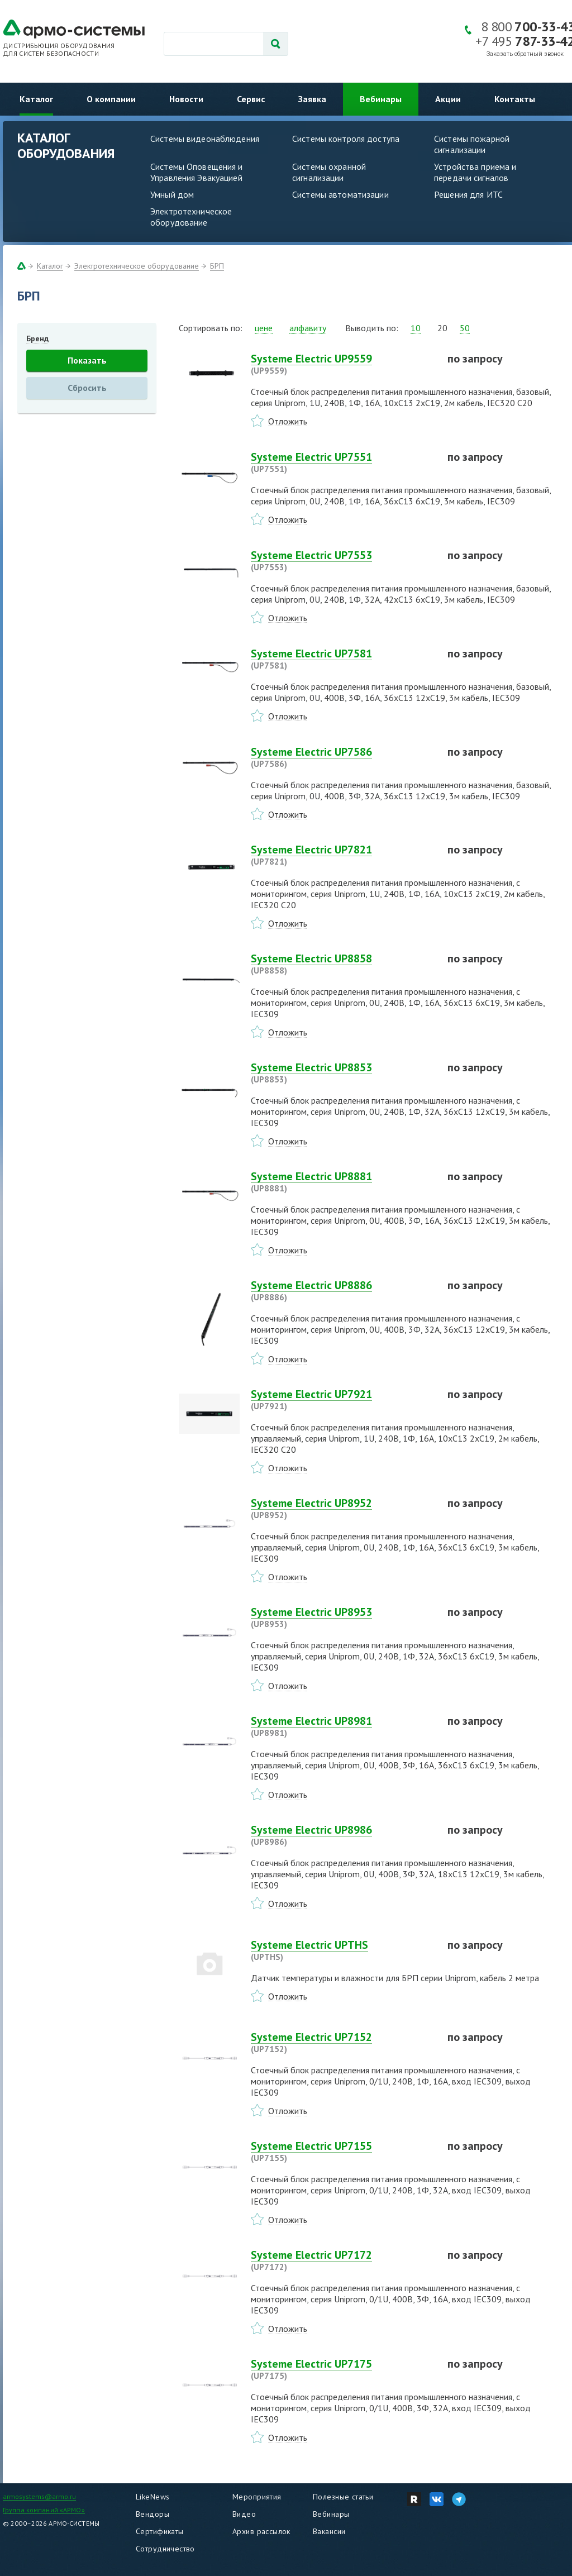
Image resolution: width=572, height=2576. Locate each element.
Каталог (36, 98)
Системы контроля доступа (345, 138)
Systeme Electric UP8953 (342, 1617)
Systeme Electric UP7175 (342, 2369)
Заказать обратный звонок (525, 54)
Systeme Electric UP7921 (342, 1400)
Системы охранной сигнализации (329, 172)
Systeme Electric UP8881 (342, 1182)
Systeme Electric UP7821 (342, 855)
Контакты (514, 98)
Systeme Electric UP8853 (342, 1073)
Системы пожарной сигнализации (471, 144)
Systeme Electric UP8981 (342, 1726)
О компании (111, 98)
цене (264, 327)
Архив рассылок (261, 2531)
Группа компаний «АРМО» (44, 2510)
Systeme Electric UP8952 (342, 1508)
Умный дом (172, 194)
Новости (186, 98)
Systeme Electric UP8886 (342, 1291)
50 (465, 327)
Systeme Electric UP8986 (342, 1835)
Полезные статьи (343, 2497)
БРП (217, 266)
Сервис (251, 98)
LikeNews (152, 2497)
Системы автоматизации (340, 194)
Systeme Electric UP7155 (342, 2151)
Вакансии (329, 2531)
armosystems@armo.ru (39, 2496)
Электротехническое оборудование (191, 217)
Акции (448, 98)
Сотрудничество (165, 2549)
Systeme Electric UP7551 (342, 462)
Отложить (287, 421)
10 (416, 327)
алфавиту (307, 327)
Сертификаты (160, 2531)
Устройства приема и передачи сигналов (475, 172)
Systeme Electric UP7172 (342, 2260)
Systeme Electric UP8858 (342, 964)
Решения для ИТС (468, 194)
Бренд (37, 338)
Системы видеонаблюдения (204, 138)
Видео (244, 2514)
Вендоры (152, 2514)
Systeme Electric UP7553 (342, 561)
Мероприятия (257, 2497)
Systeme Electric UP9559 (342, 364)
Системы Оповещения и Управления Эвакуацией (196, 172)
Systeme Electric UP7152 (342, 2042)
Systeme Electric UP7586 (342, 757)
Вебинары (381, 98)
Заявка (312, 98)
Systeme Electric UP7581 (342, 659)
